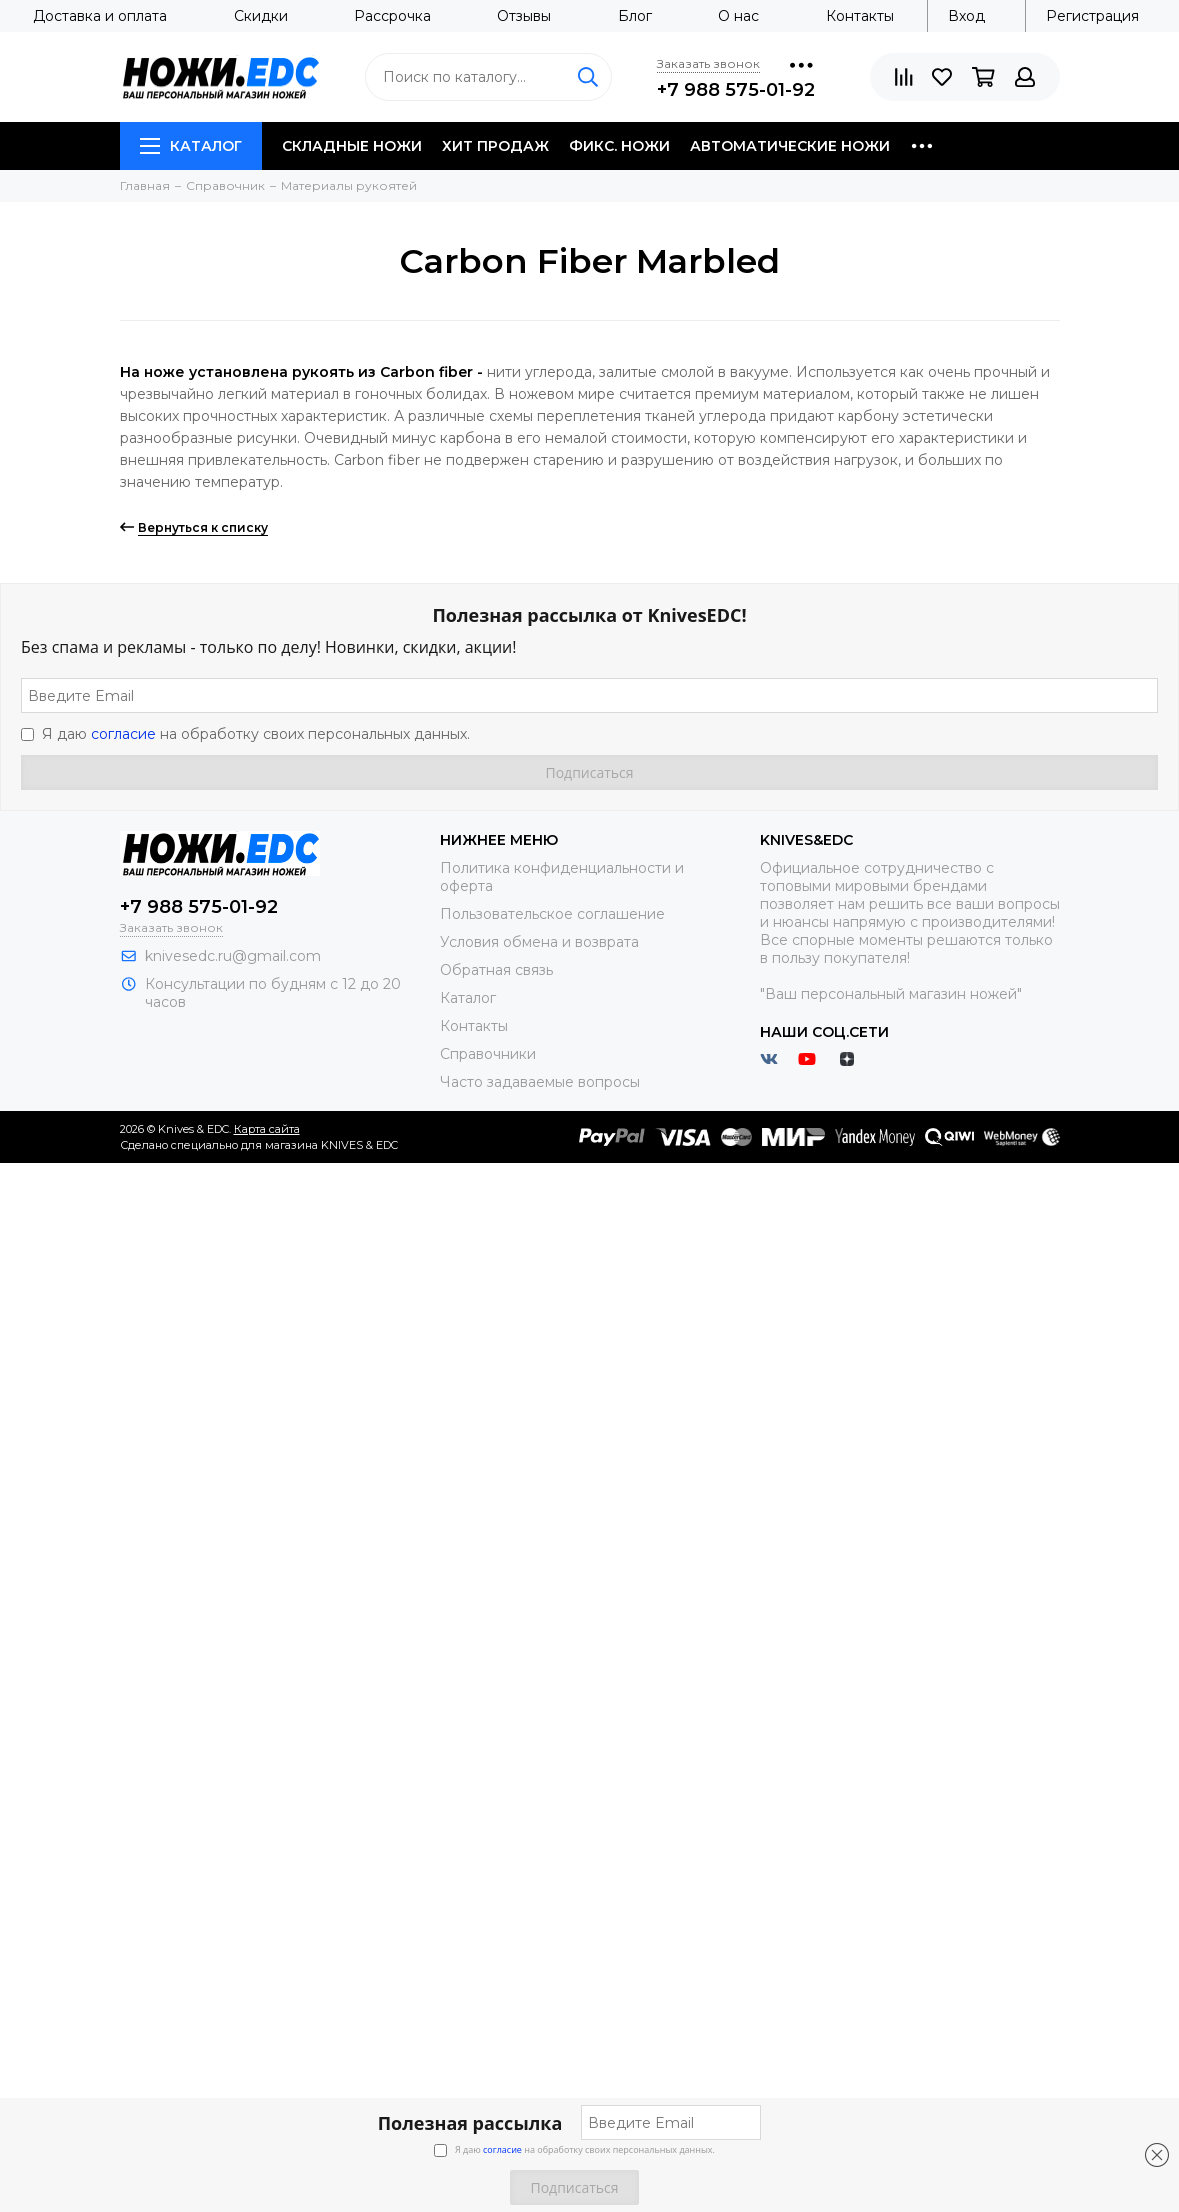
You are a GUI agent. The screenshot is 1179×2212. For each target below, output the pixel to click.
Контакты (860, 16)
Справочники (488, 1054)
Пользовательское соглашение (552, 914)
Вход (966, 16)
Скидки (261, 16)
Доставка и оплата (100, 16)
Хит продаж (495, 146)
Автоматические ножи (790, 146)
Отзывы (524, 16)
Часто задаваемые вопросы (540, 1082)
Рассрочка (392, 16)
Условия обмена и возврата (539, 942)
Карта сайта (267, 1129)
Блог (635, 16)
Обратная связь (496, 970)
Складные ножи (352, 146)
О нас (738, 16)
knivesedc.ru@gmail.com (233, 956)
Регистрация (1092, 16)
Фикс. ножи (619, 146)
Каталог (191, 146)
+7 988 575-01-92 (736, 90)
